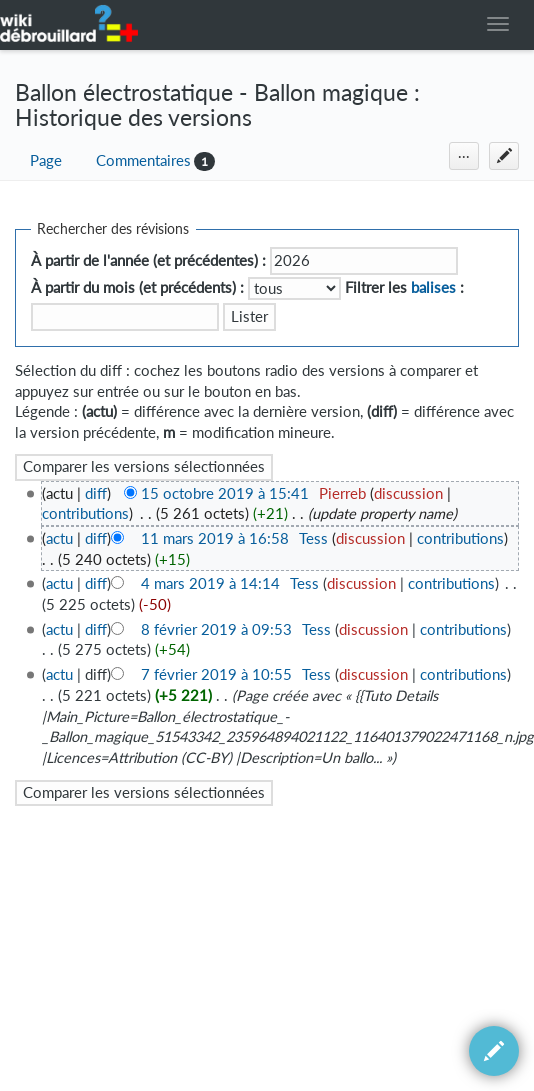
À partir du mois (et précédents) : (137, 287)
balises (433, 287)
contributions (85, 513)
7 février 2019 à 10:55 (216, 674)
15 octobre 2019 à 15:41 (225, 493)
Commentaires (143, 160)
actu (59, 538)
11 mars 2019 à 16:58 (215, 538)
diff (96, 493)
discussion (408, 493)
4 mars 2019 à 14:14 (210, 583)
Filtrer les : (404, 287)
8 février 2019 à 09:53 (216, 629)
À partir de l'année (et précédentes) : (148, 260)
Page (46, 160)
